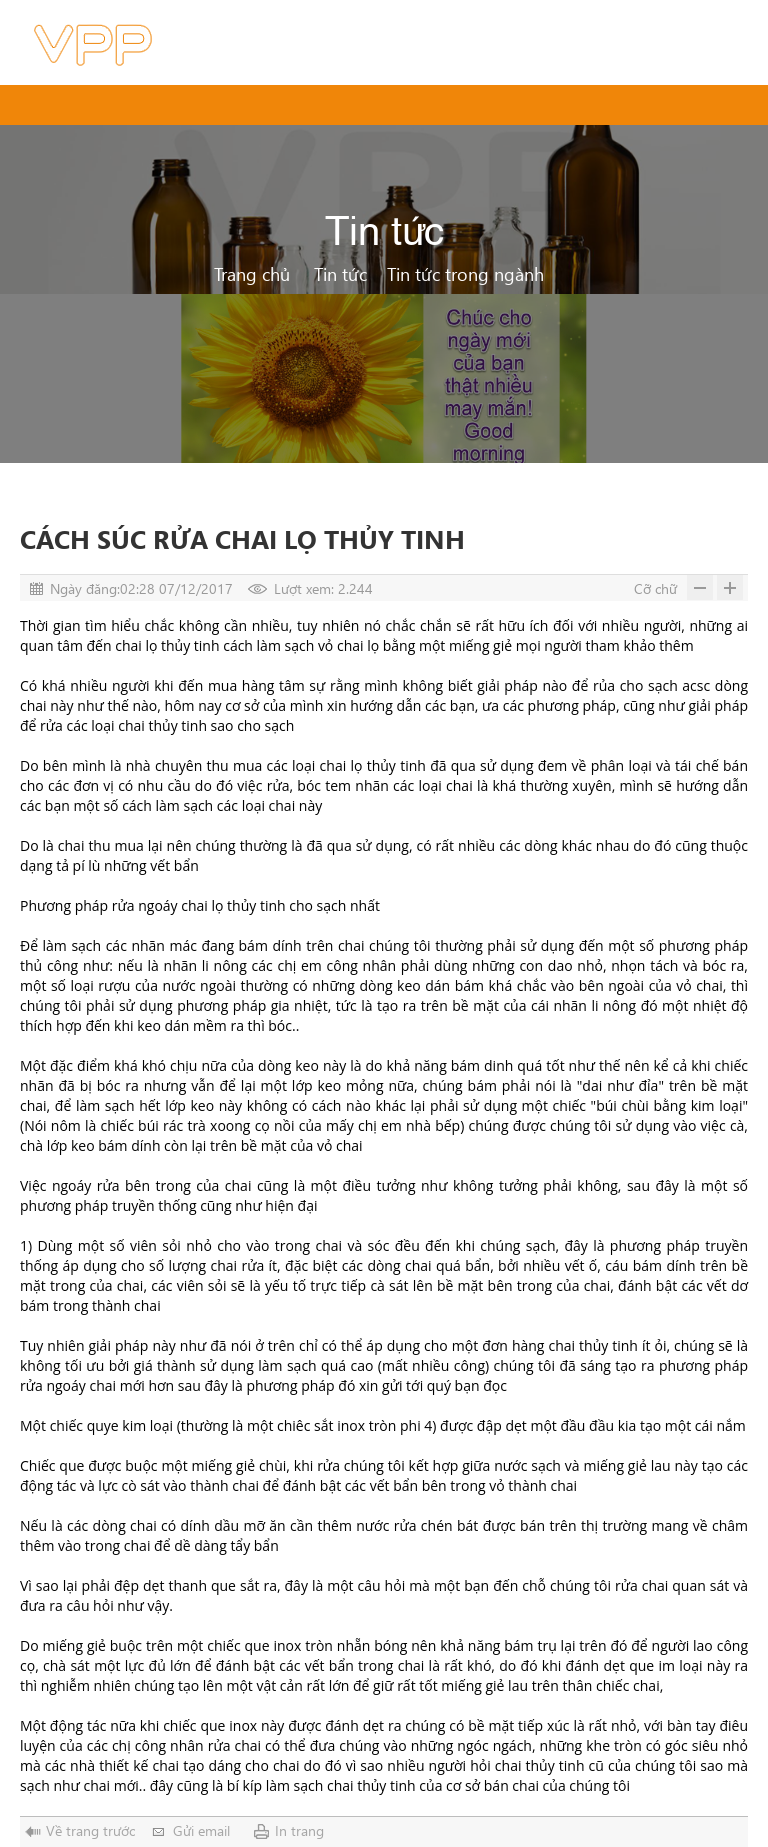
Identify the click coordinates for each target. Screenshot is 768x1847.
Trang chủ (252, 273)
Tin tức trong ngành (465, 273)
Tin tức (340, 273)
